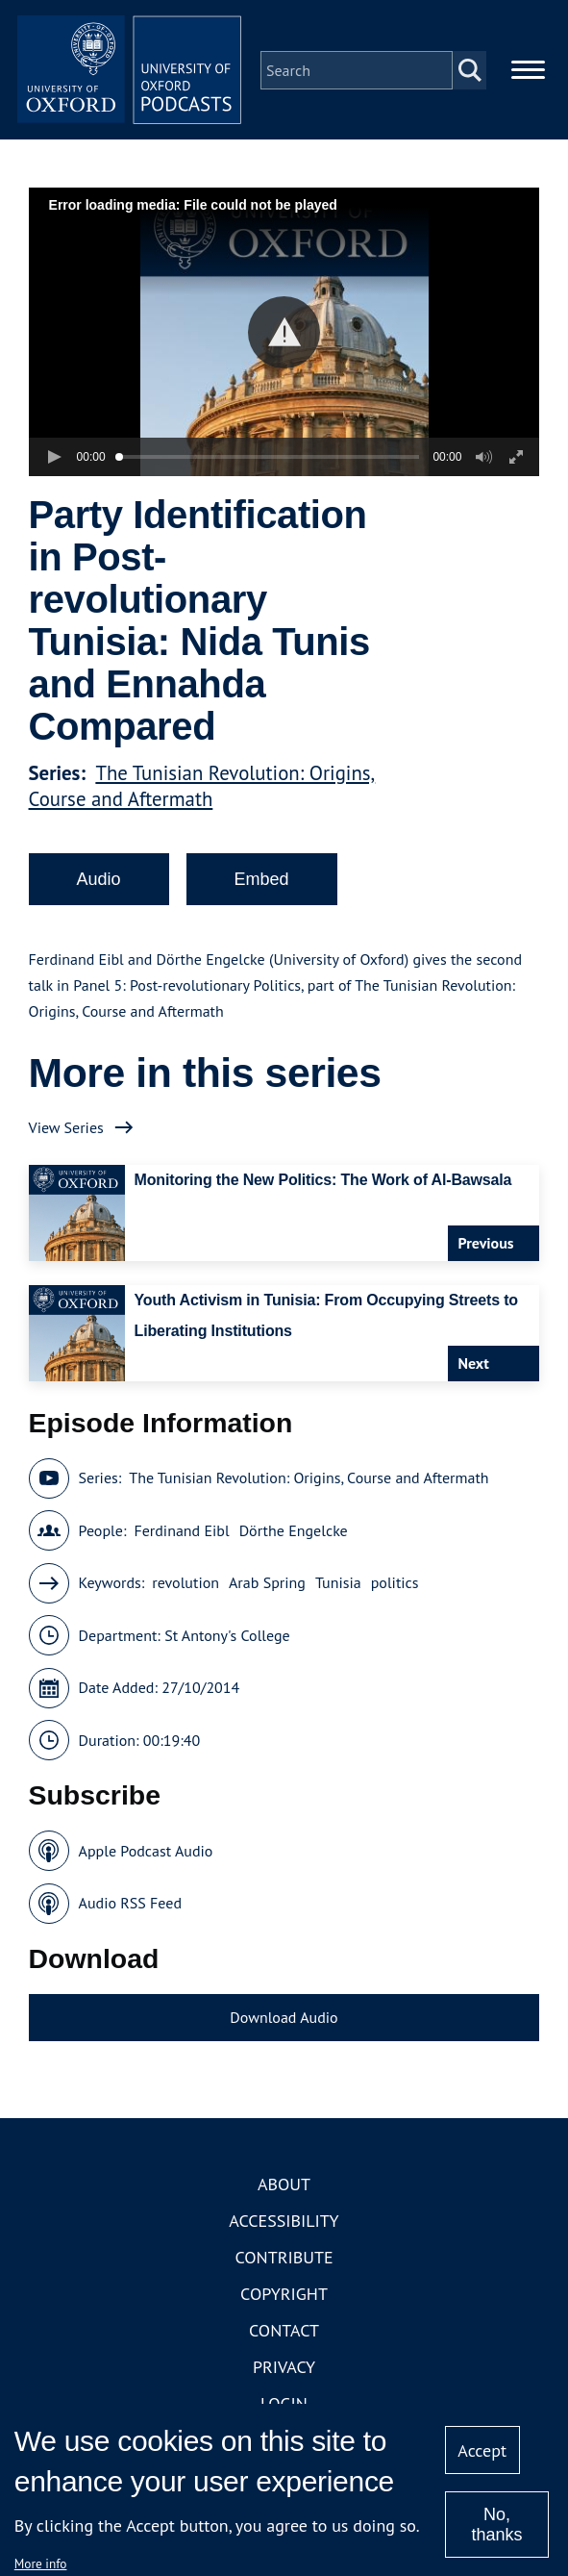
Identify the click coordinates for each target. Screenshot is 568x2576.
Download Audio (283, 2020)
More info (40, 2563)
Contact (284, 2334)
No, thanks (497, 2524)
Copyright (284, 2297)
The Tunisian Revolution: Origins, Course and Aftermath (202, 789)
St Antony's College (227, 1638)
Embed (262, 882)
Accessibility (283, 2224)
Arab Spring (267, 1586)
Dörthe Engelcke (293, 1533)
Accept (481, 2450)
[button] (284, 335)
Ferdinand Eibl (181, 1533)
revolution (185, 1586)
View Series (66, 1130)
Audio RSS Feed (130, 1906)
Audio (99, 882)
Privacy (284, 2371)
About (284, 2188)
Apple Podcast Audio (146, 1853)
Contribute (284, 2261)
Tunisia (338, 1586)
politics (395, 1586)
